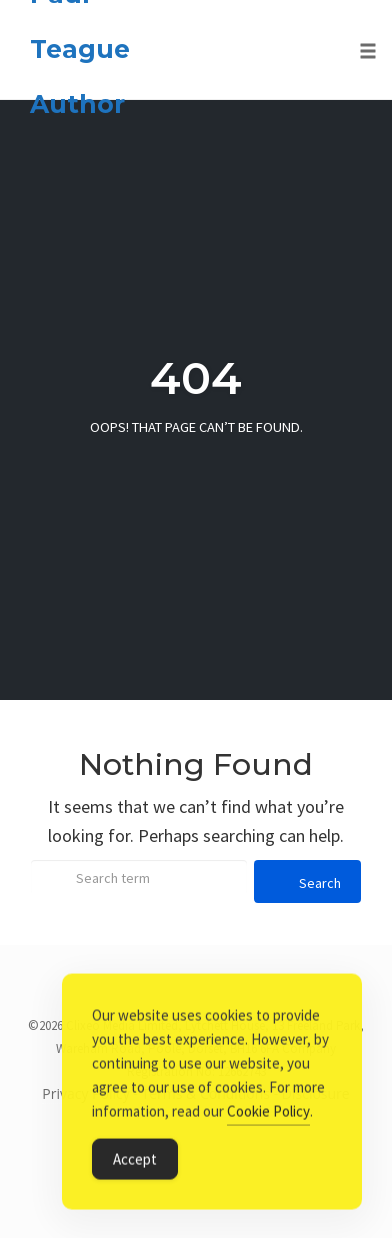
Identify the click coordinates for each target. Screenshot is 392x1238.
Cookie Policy (268, 1113)
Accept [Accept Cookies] (135, 1161)
